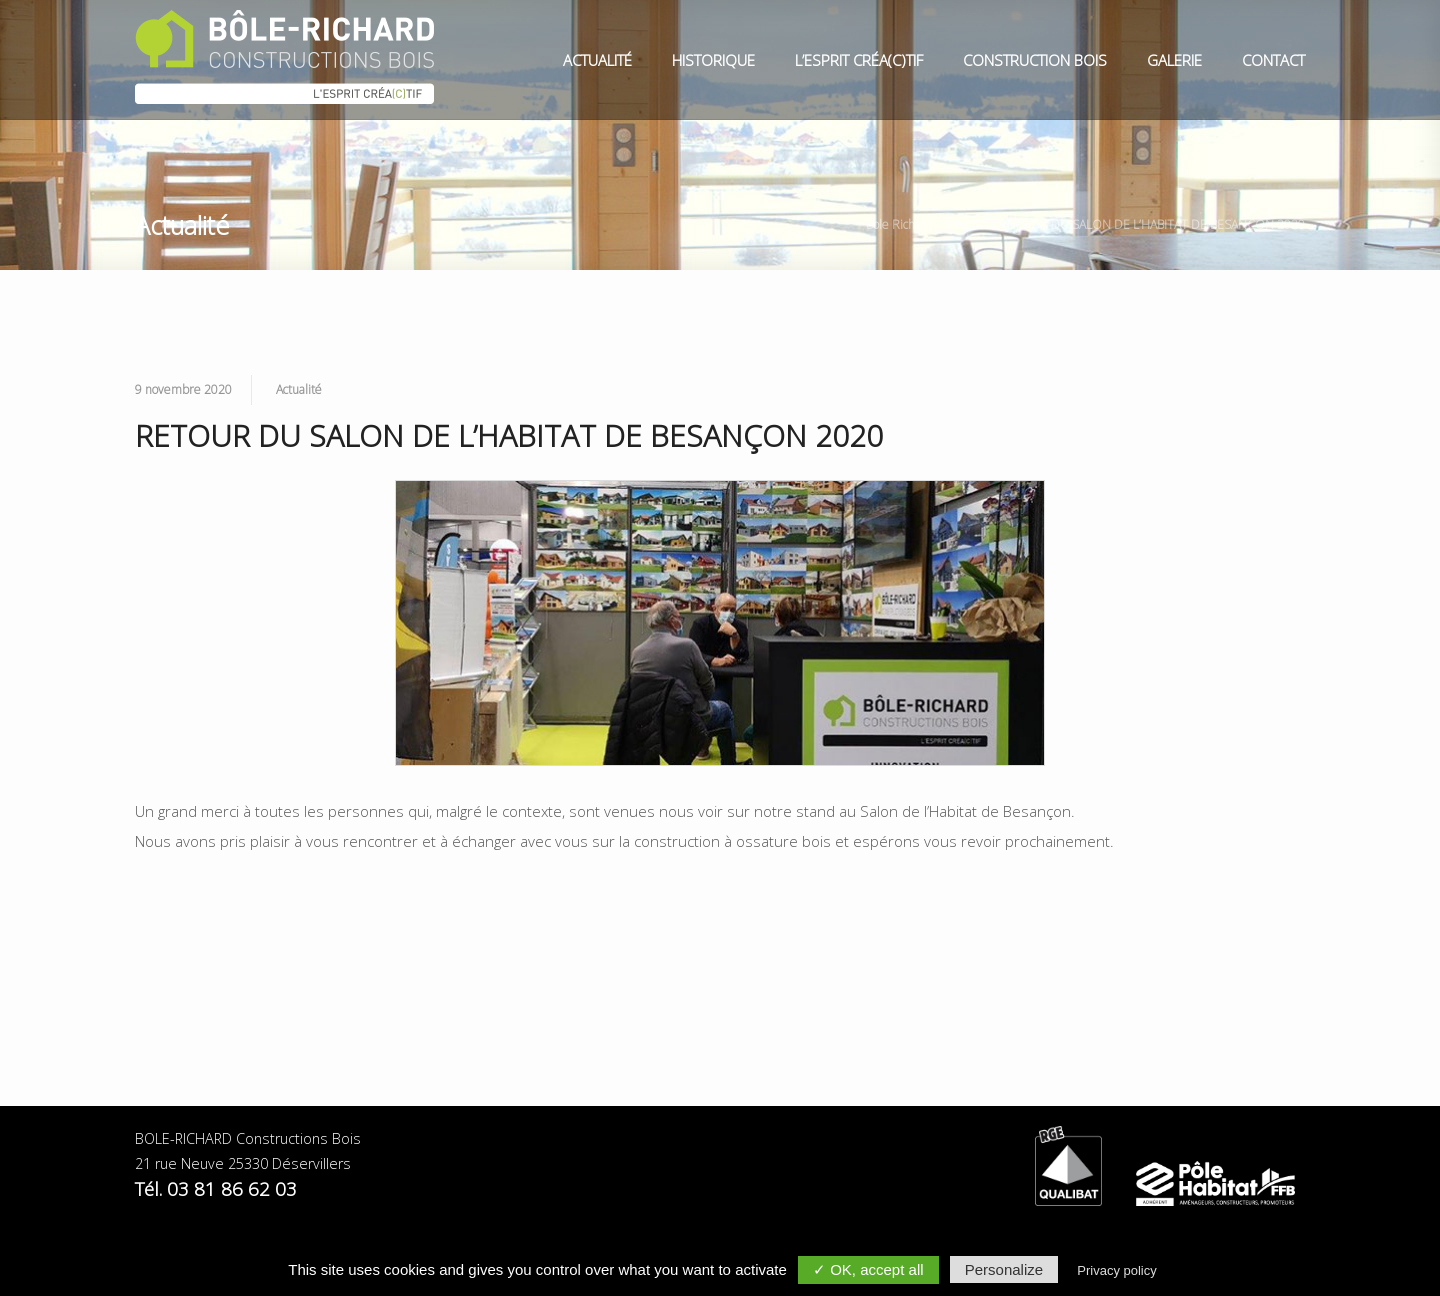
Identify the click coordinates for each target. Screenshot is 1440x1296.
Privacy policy (1116, 1270)
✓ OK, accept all (868, 1269)
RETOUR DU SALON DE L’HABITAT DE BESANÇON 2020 (1152, 224)
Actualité (597, 60)
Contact (1273, 60)
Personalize (1004, 1269)
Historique (713, 60)
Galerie (1174, 60)
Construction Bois (1035, 60)
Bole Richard (899, 224)
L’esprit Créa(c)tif (859, 60)
